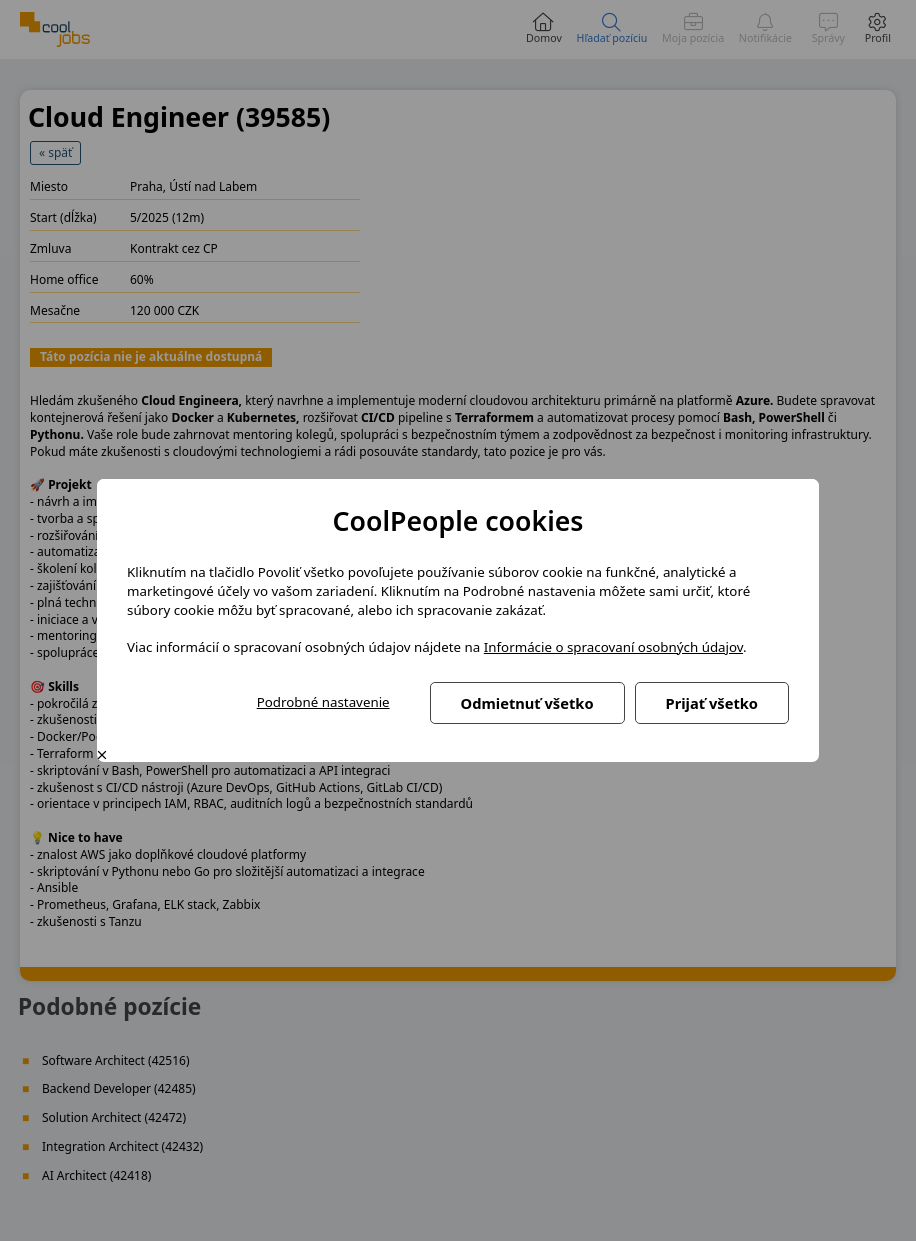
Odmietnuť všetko (527, 703)
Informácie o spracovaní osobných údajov (613, 647)
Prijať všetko (712, 703)
